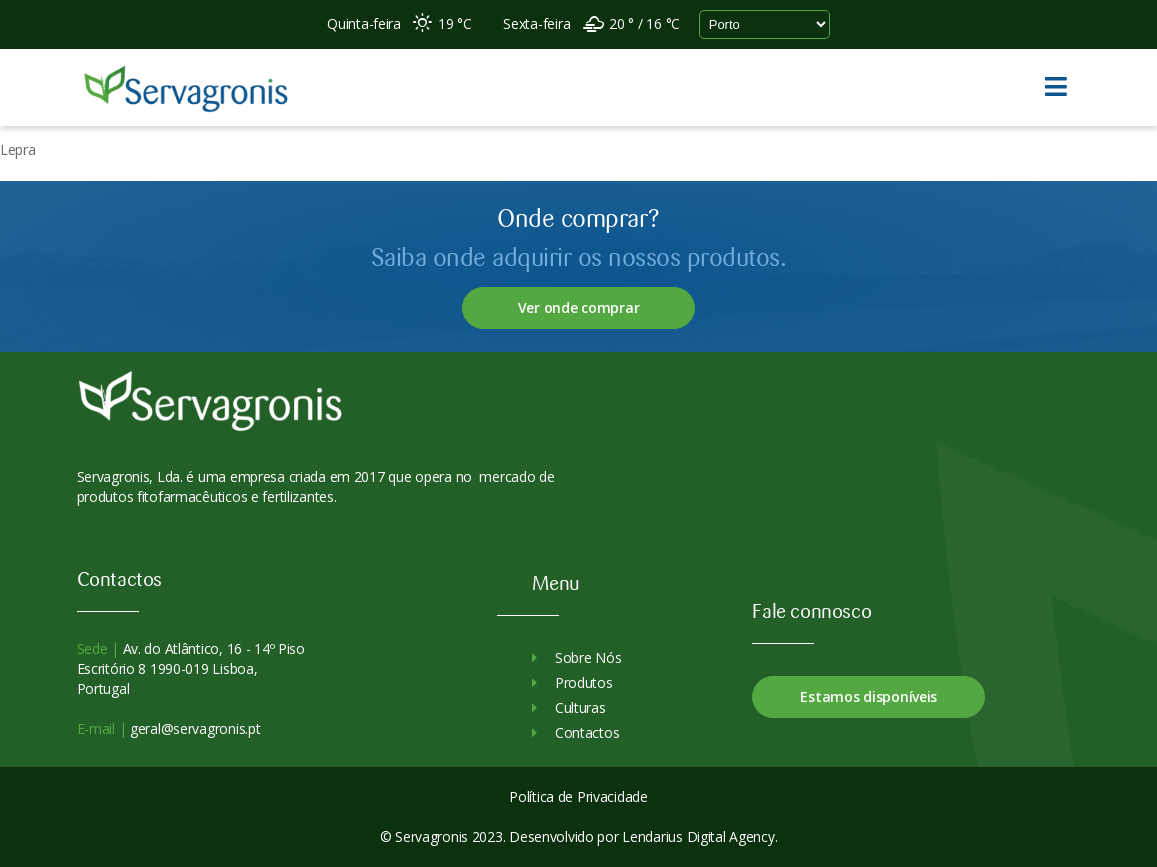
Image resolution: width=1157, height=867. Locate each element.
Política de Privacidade (578, 796)
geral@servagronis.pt (193, 728)
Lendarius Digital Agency (698, 836)
